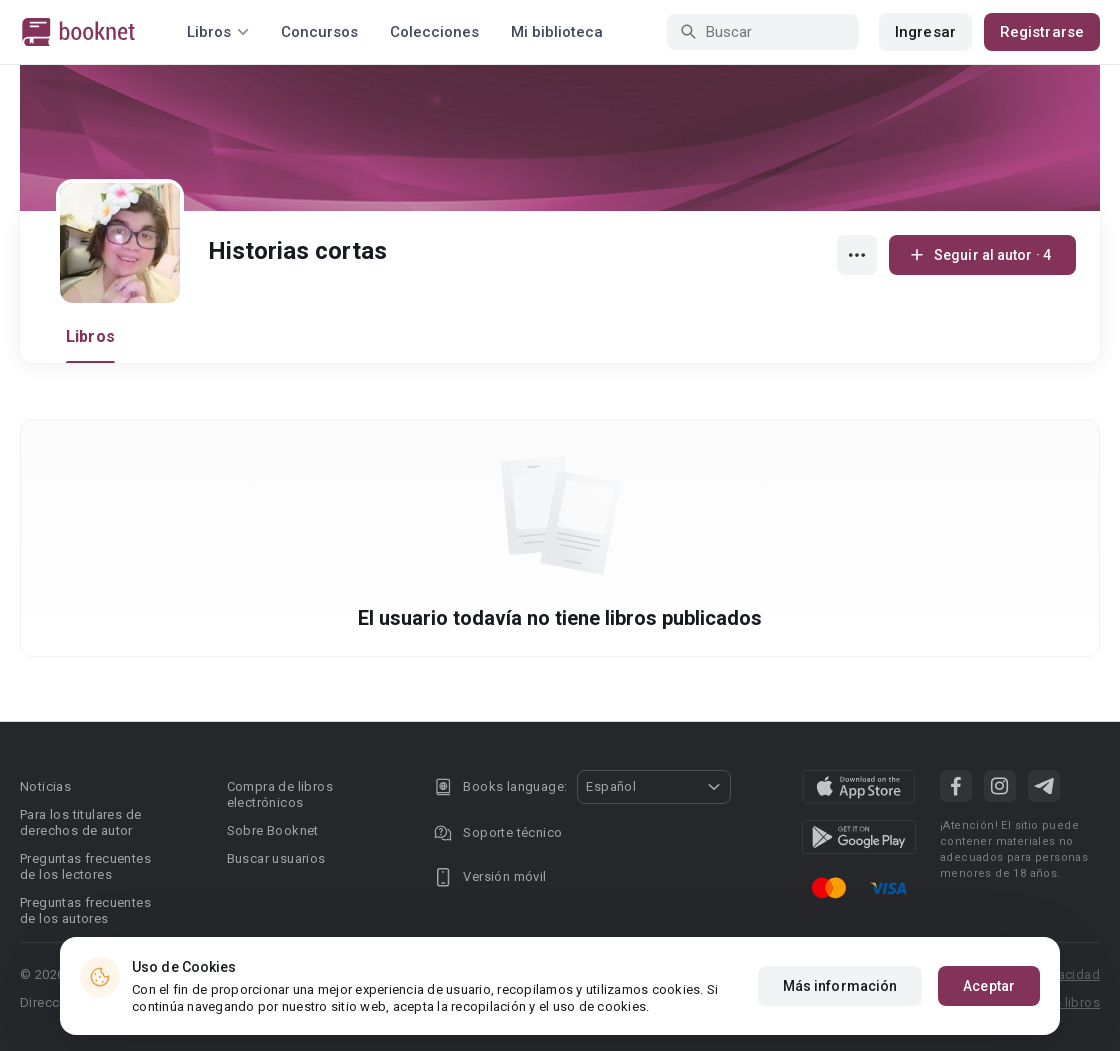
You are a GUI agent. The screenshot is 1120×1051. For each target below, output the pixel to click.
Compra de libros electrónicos (280, 794)
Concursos (319, 32)
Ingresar (925, 32)
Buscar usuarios (276, 858)
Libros (90, 336)
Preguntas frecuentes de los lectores (85, 866)
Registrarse (1042, 32)
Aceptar (989, 986)
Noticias (45, 786)
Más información (840, 986)
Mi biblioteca (557, 32)
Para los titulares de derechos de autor (80, 822)
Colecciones (434, 32)
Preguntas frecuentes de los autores (85, 910)
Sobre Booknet (273, 830)
